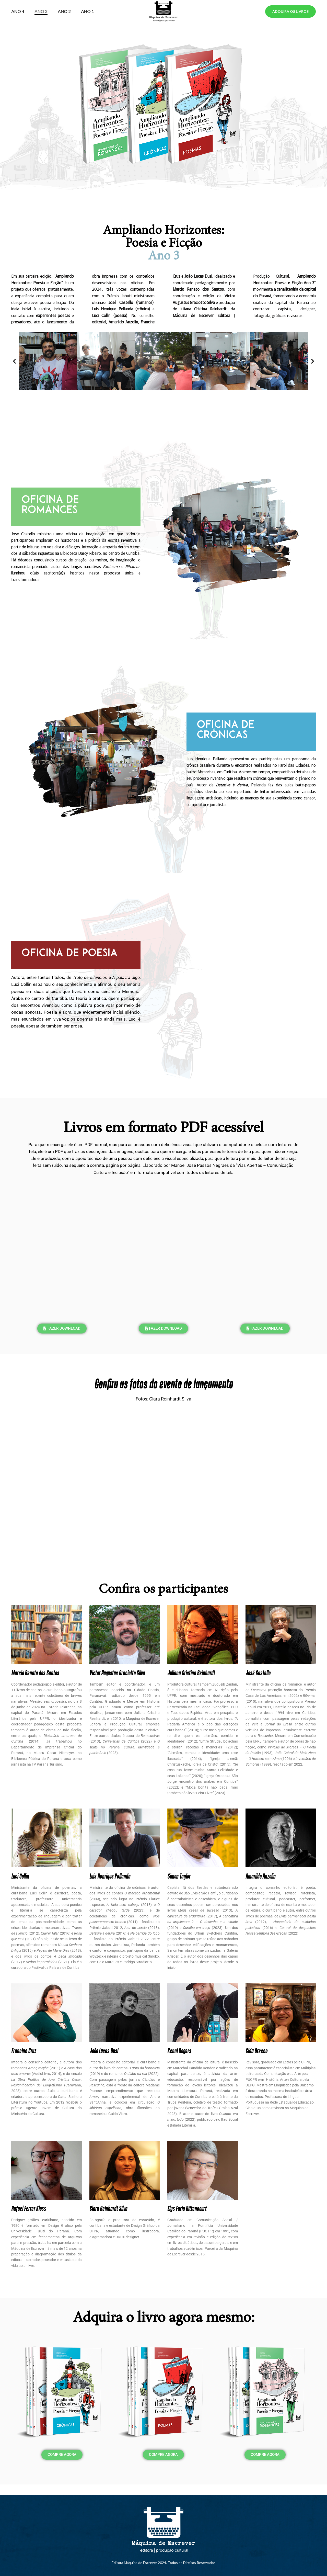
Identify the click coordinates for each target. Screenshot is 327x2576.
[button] (14, 361)
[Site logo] (163, 11)
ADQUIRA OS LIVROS (290, 11)
